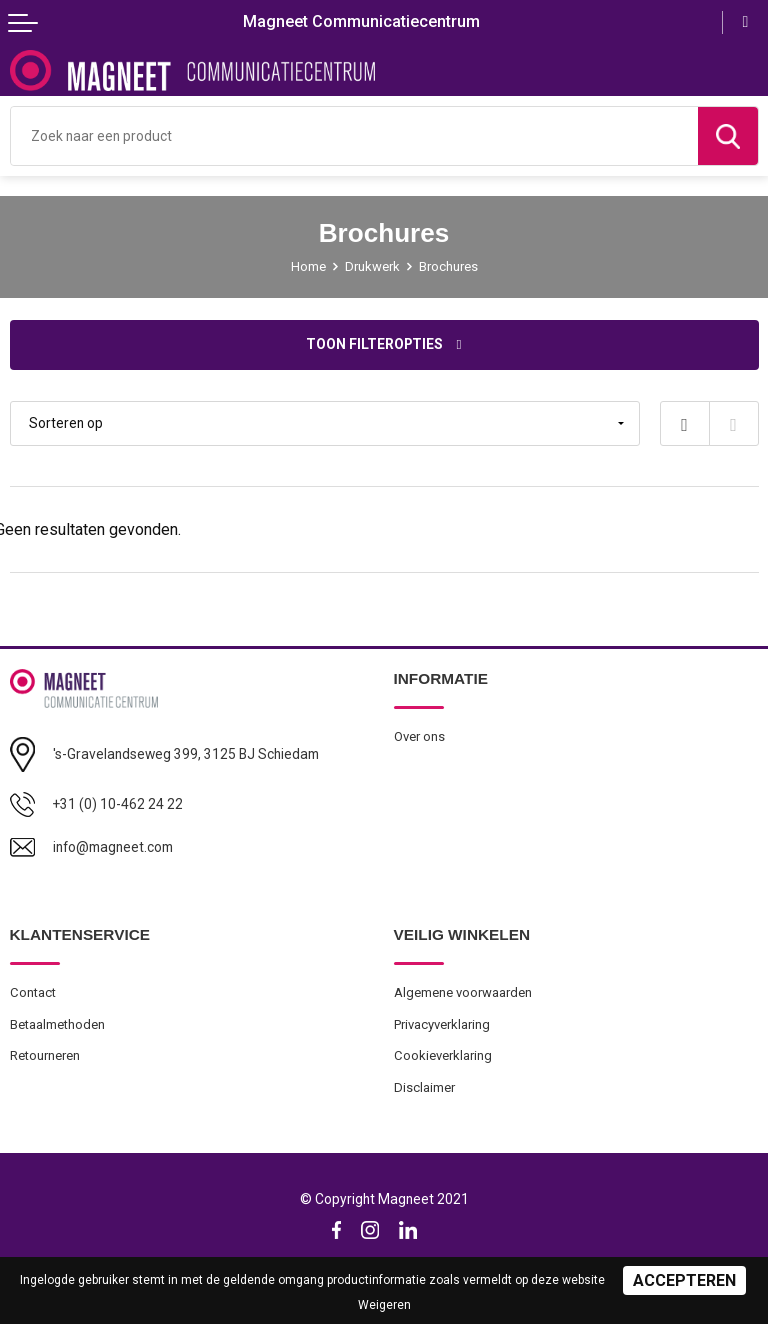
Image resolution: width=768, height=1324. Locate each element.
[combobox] (354, 136)
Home (308, 266)
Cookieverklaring (443, 1055)
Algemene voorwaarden (463, 992)
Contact (33, 992)
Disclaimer (424, 1087)
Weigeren (384, 1305)
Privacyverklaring (442, 1024)
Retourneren (45, 1055)
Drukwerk (372, 266)
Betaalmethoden (57, 1024)
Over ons (419, 736)
